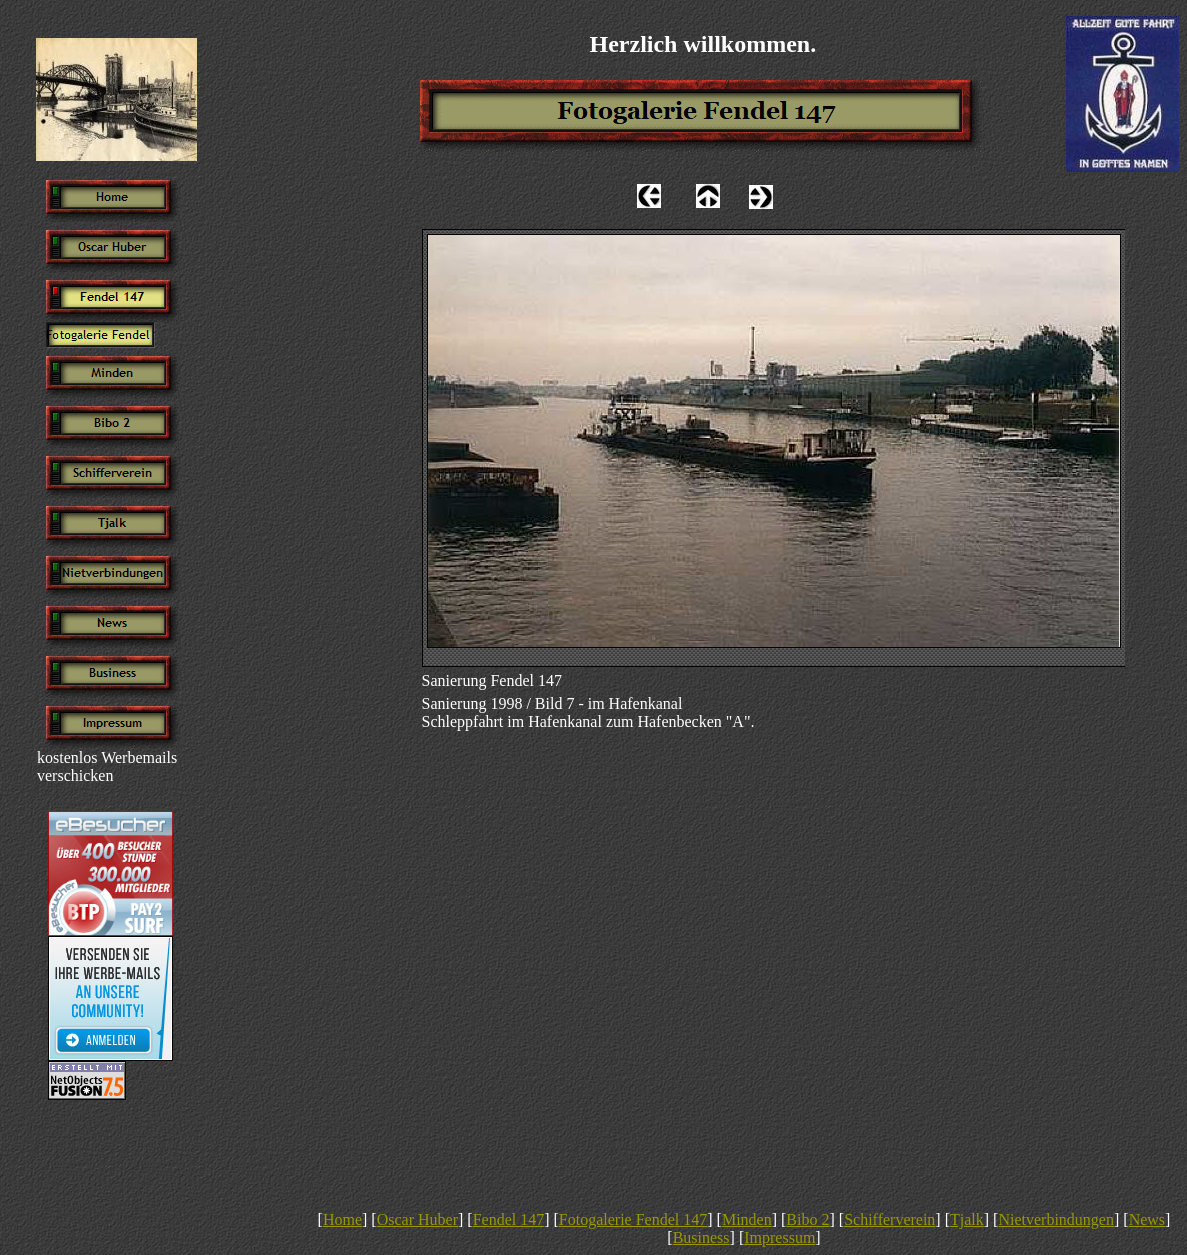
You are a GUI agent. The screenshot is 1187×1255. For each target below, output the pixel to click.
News (1147, 1219)
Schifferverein (889, 1219)
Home (342, 1219)
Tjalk (967, 1219)
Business (701, 1237)
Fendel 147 (509, 1219)
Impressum (779, 1237)
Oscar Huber (417, 1219)
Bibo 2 (807, 1219)
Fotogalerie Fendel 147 (633, 1219)
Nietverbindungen (1056, 1219)
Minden (747, 1219)
